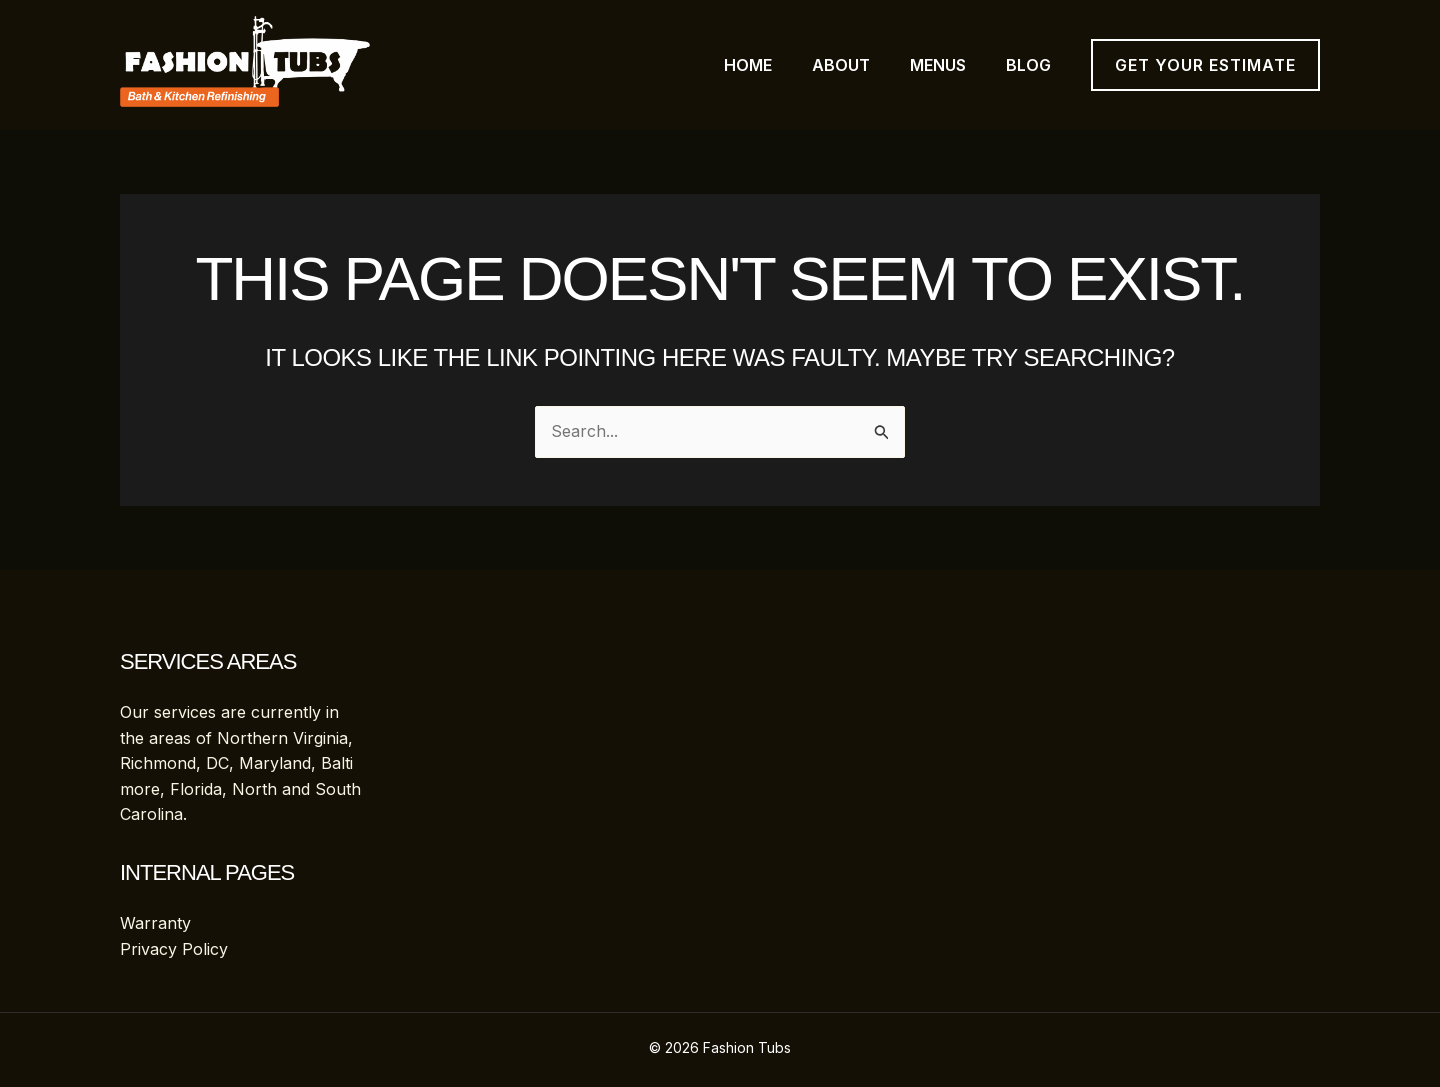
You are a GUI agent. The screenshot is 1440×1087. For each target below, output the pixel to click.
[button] (1205, 65)
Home (748, 65)
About (841, 65)
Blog (1028, 65)
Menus (938, 65)
